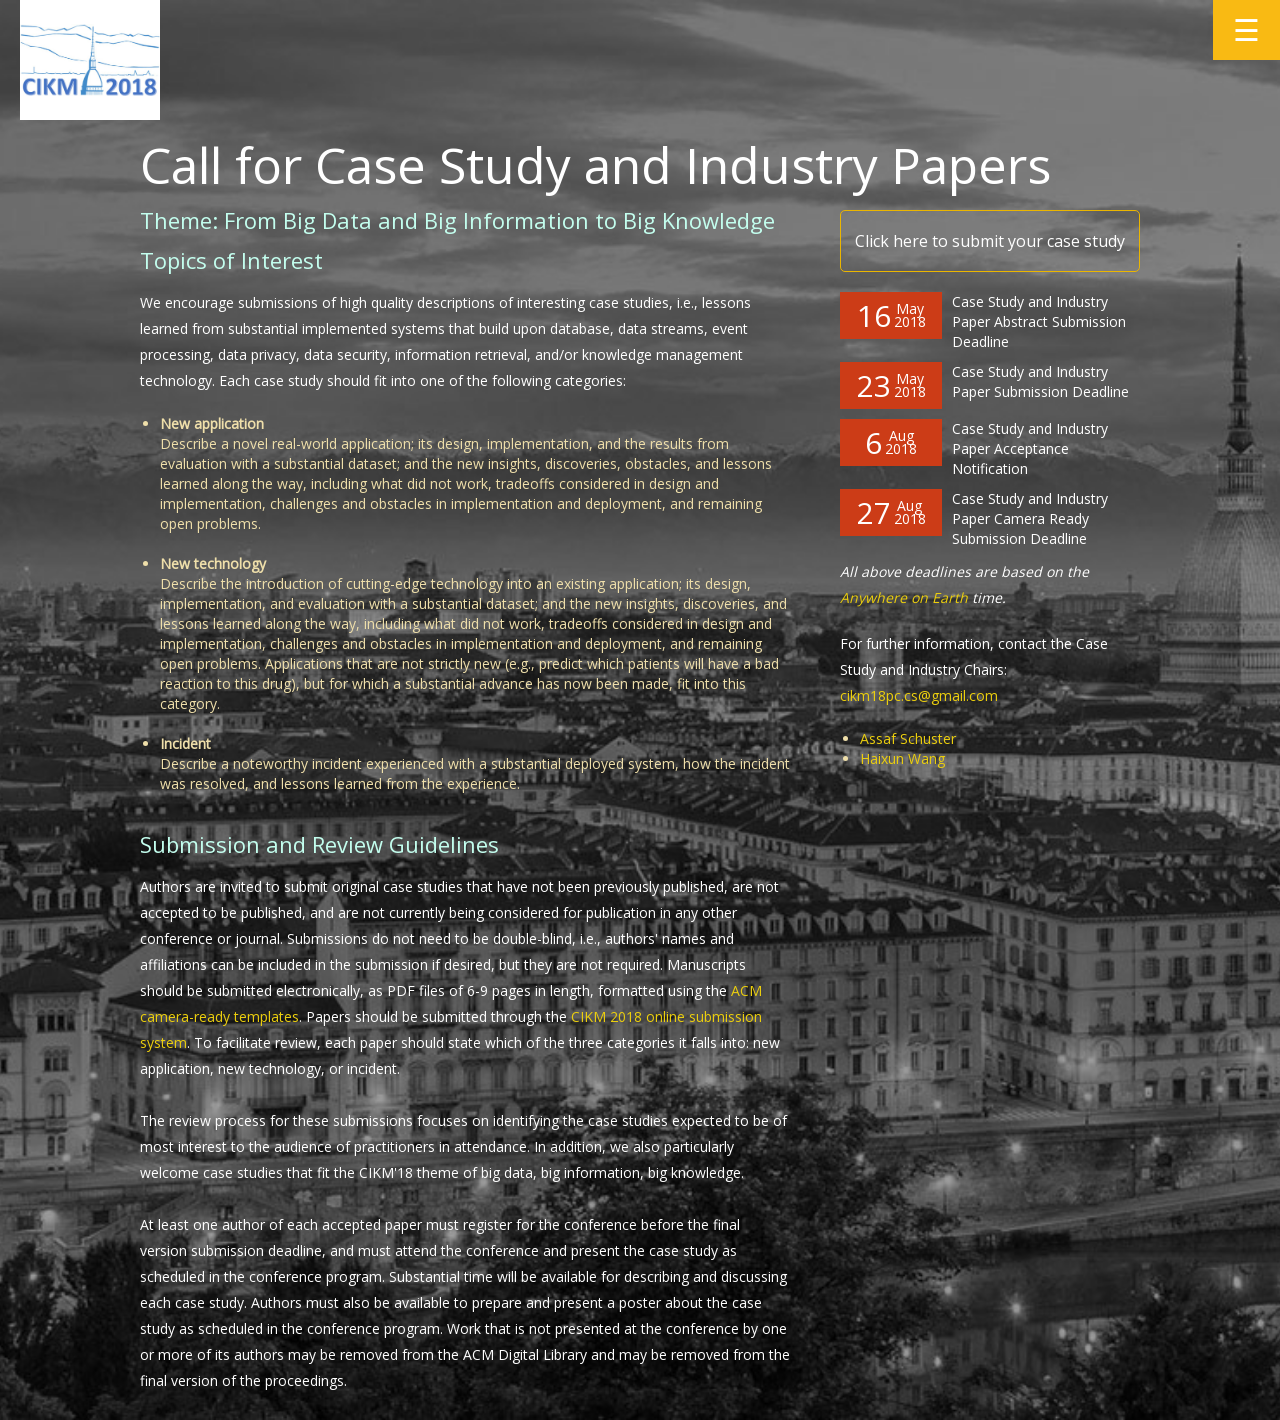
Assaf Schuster (908, 738)
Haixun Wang (902, 758)
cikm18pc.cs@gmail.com (919, 695)
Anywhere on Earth (904, 597)
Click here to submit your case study (990, 241)
